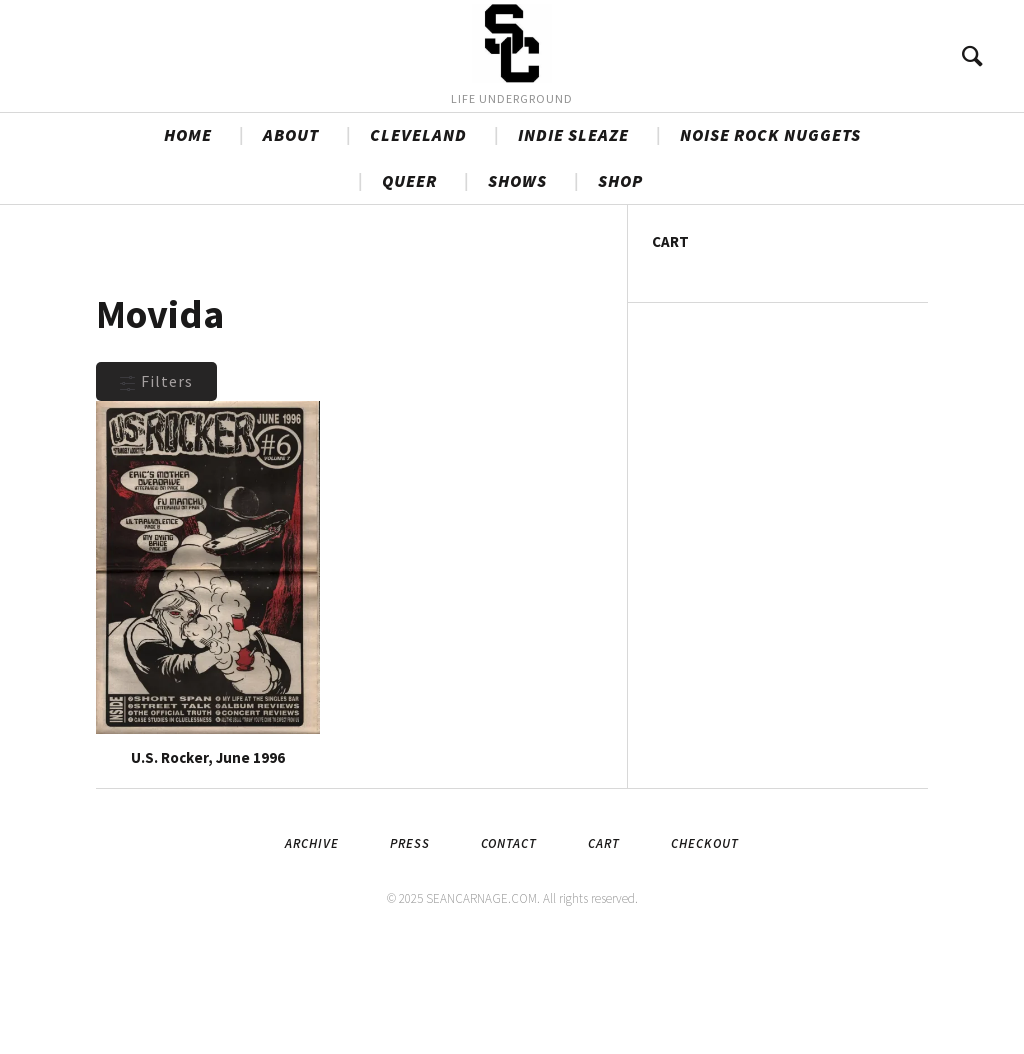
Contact (509, 949)
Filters (156, 487)
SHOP (620, 287)
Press (410, 949)
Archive (312, 949)
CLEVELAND (418, 241)
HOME (188, 241)
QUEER (409, 287)
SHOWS (517, 287)
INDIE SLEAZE (573, 241)
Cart (604, 949)
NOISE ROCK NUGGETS (770, 241)
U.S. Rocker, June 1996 (208, 863)
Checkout (705, 949)
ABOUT (291, 241)
